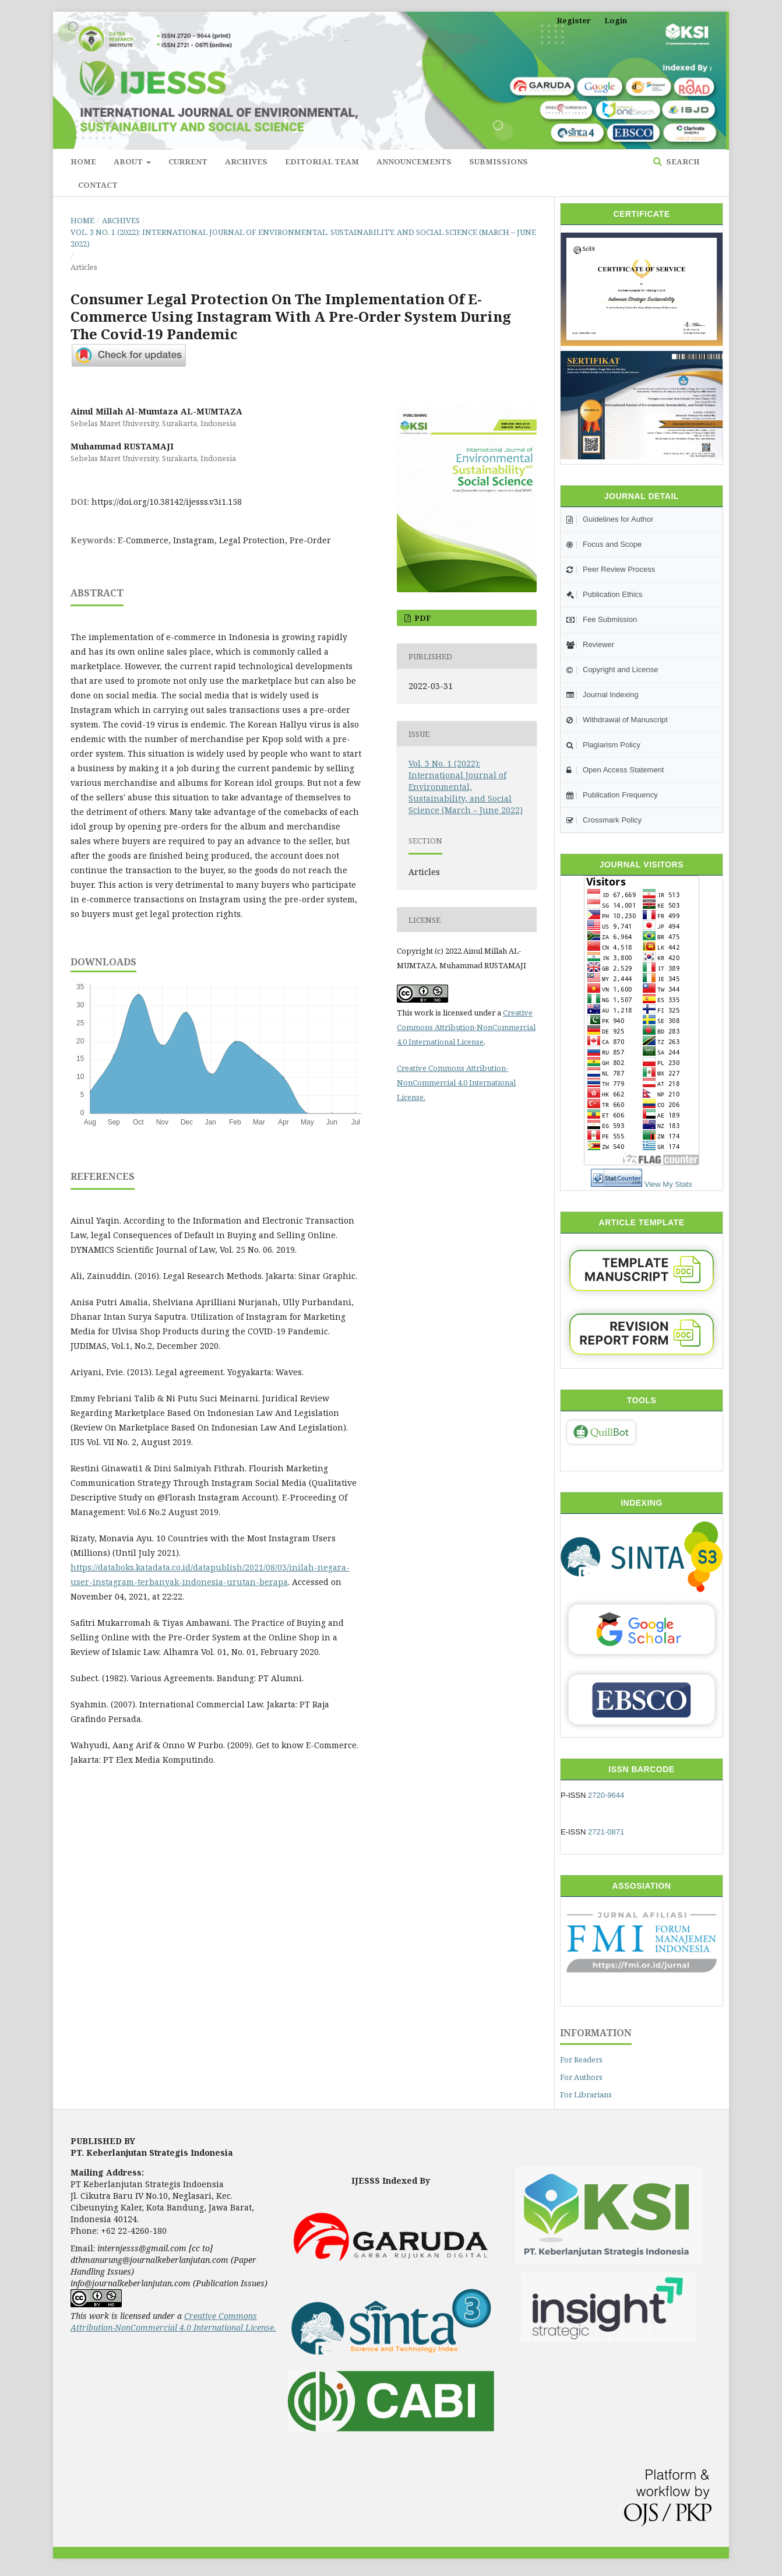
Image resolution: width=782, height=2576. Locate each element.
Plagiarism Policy (603, 744)
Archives (246, 161)
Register (573, 20)
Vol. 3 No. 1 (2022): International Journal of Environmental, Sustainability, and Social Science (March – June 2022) (303, 238)
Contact (98, 185)
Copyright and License (612, 669)
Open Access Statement (615, 769)
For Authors (581, 2077)
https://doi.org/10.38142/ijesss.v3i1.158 (166, 501)
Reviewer (590, 644)
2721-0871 (606, 1832)
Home (83, 161)
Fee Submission (601, 619)
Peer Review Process (610, 569)
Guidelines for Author (609, 519)
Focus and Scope (604, 544)
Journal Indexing (602, 694)
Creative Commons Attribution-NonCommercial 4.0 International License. (456, 1082)
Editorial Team (322, 161)
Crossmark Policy (604, 820)
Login (615, 20)
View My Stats (668, 1184)
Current (187, 161)
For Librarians (586, 2094)
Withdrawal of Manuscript (617, 719)
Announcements (414, 161)
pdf (422, 618)
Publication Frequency (612, 794)
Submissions (498, 161)
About (129, 161)
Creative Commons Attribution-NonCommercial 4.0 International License (466, 1027)
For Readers (581, 2059)
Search (682, 161)
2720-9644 (606, 1795)
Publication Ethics (604, 594)
